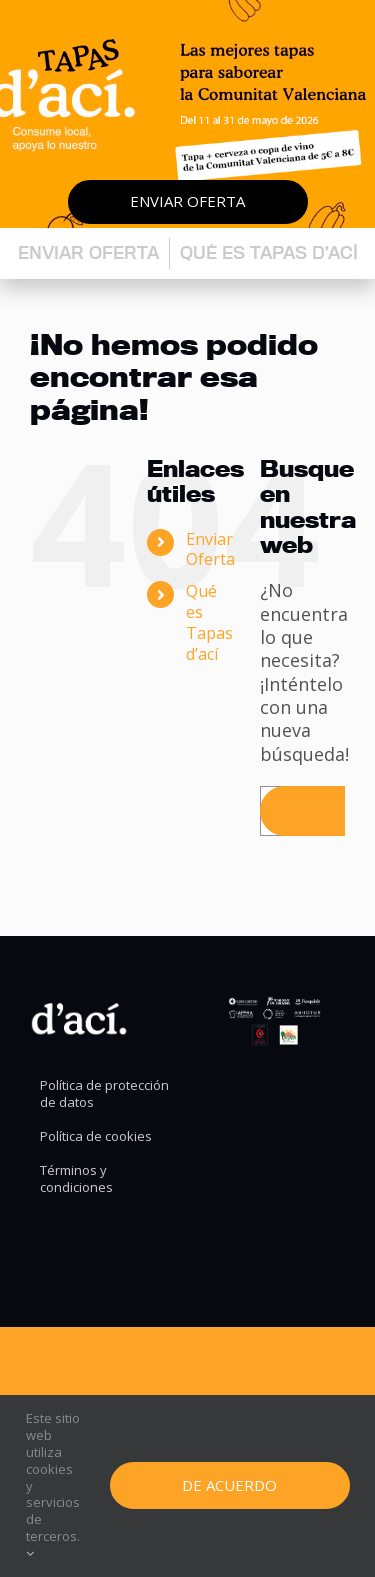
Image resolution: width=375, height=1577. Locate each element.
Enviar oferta (187, 201)
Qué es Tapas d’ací (269, 252)
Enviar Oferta (210, 549)
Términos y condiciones (76, 1179)
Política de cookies (96, 1136)
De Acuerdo (229, 1485)
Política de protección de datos (104, 1094)
